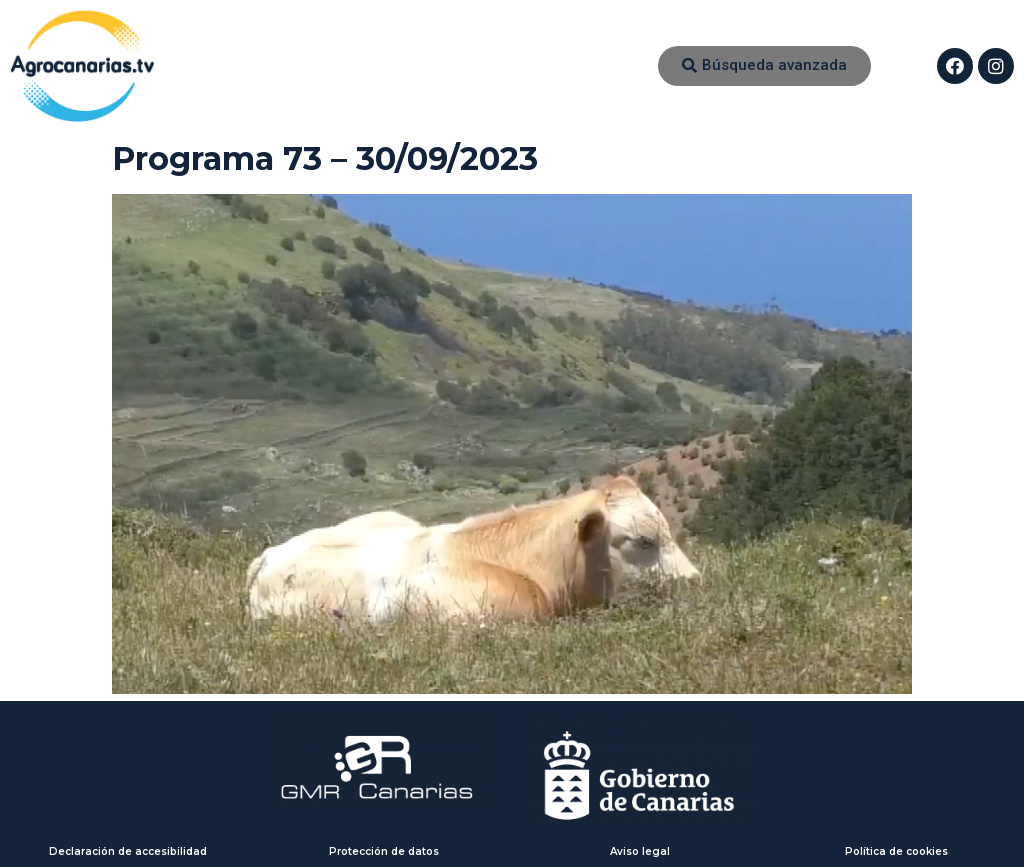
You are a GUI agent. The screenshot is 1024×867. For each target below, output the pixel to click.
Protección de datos (384, 851)
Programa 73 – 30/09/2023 (325, 158)
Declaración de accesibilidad (128, 851)
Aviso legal (640, 851)
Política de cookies (896, 851)
